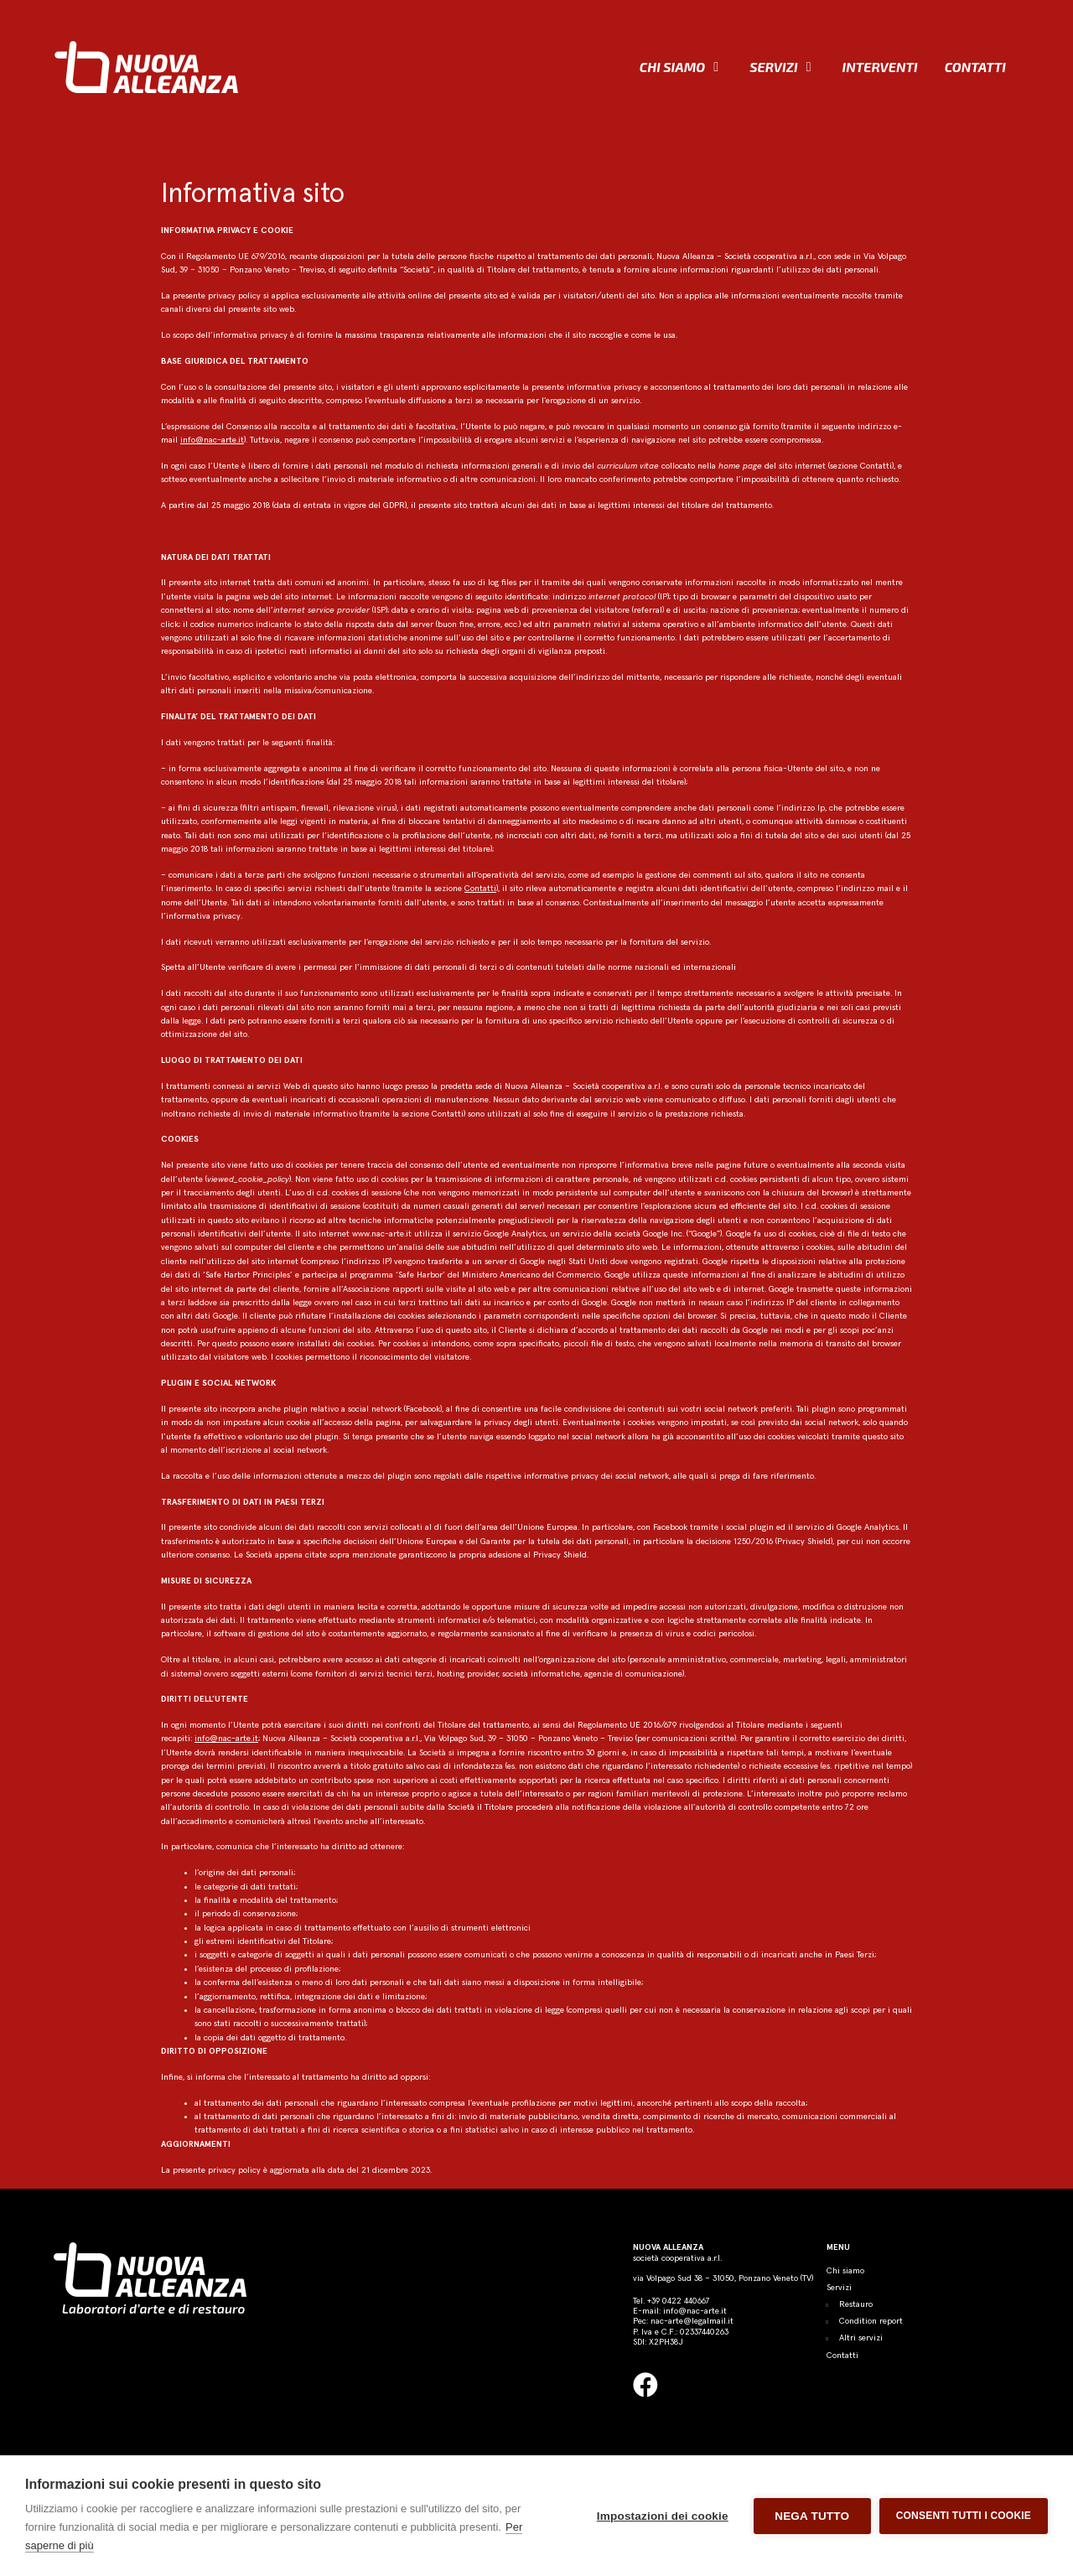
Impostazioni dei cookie (662, 2516)
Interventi (880, 67)
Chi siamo (672, 67)
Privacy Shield (804, 1541)
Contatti (975, 67)
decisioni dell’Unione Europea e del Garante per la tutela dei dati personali (486, 1541)
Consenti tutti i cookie (963, 2516)
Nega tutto (812, 2516)
